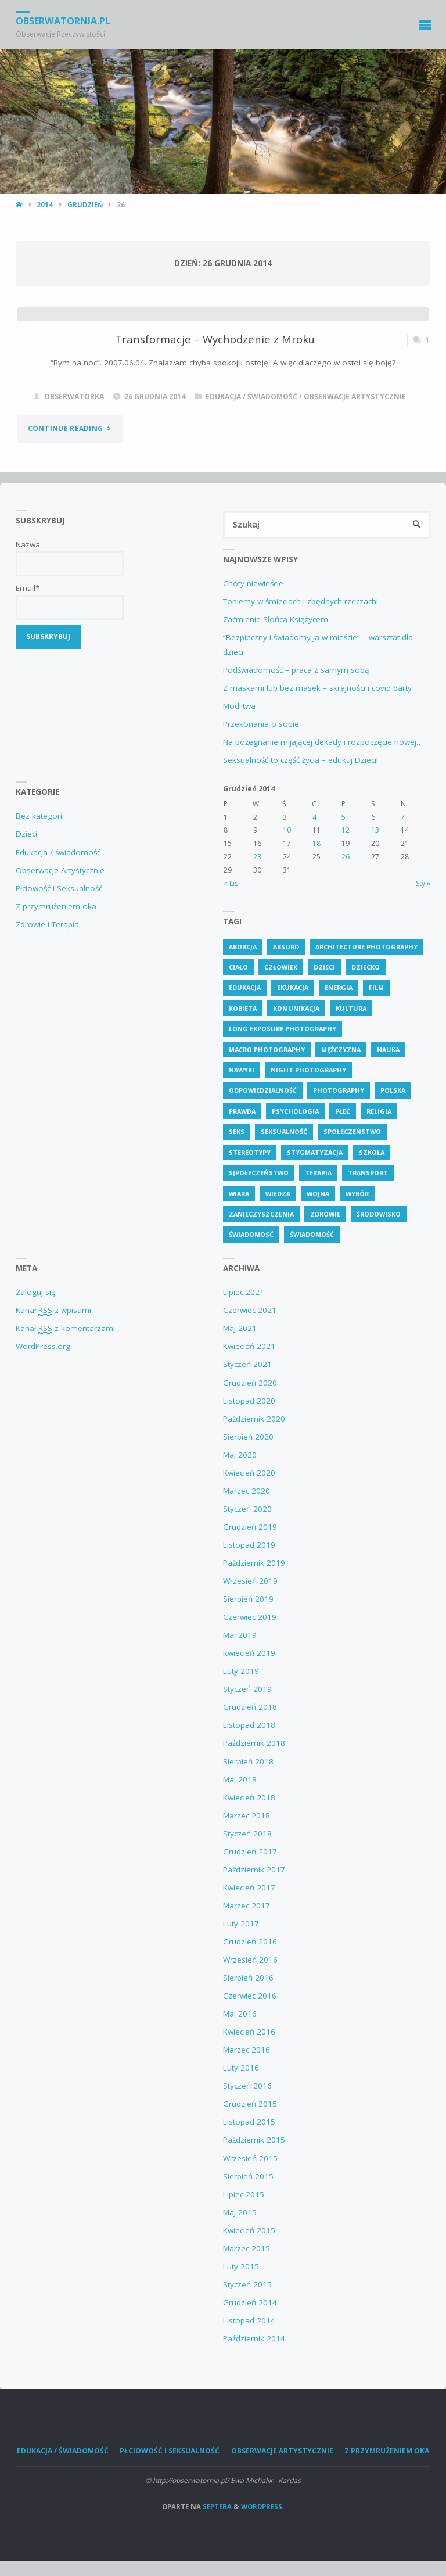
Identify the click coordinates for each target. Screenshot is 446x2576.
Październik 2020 (254, 1418)
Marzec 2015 (246, 2248)
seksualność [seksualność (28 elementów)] (284, 1131)
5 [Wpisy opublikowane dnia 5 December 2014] (343, 817)
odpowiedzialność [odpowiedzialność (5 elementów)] (263, 1090)
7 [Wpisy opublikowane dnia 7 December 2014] (403, 817)
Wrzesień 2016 (250, 1959)
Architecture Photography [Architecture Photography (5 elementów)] (366, 946)
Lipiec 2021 (243, 1292)
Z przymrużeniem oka (56, 906)
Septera (216, 2506)
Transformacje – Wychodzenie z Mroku (215, 339)
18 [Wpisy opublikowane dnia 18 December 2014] (316, 843)
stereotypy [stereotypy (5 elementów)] (250, 1152)
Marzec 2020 (246, 1491)
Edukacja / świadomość (251, 396)
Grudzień (85, 204)
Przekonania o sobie (261, 724)
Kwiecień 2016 (249, 2031)
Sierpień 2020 (248, 1436)
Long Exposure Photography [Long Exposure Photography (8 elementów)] (282, 1028)
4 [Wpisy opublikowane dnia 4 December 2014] (314, 817)
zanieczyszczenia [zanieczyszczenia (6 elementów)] (261, 1214)
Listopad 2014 (249, 2320)
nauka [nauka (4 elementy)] (388, 1049)
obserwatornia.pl (63, 21)
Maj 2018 (240, 1779)
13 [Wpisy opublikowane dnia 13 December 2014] (375, 830)
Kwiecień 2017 (249, 1887)
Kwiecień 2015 (249, 2230)
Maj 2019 (240, 1635)
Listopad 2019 (249, 1545)
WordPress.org (43, 1346)
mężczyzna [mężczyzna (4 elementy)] (341, 1049)
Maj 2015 (240, 2212)
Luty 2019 (241, 1671)
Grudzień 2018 (250, 1707)
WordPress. (262, 2506)
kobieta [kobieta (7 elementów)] (243, 1008)
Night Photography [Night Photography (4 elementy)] (308, 1069)
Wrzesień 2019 (250, 1581)
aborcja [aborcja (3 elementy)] (243, 946)
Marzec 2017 (246, 1905)
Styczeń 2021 (247, 1364)
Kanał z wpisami (53, 1310)
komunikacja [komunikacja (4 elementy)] (296, 1008)
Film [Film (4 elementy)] (376, 987)
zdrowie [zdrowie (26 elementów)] (325, 1214)
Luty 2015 (241, 2266)
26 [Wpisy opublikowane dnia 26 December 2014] (345, 857)
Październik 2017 (254, 1869)
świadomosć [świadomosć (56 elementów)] (251, 1234)
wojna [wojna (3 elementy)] (318, 1193)
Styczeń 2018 (247, 1833)
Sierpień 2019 (248, 1599)
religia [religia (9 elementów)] (378, 1111)
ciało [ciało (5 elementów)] (238, 967)
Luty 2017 (241, 1923)
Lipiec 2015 (243, 2194)
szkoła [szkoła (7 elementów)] (371, 1152)
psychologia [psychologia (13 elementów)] (295, 1111)
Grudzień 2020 (250, 1382)
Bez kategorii (40, 815)
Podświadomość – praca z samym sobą (296, 670)
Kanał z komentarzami (65, 1328)
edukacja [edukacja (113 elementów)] (245, 987)
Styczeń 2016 (247, 2085)
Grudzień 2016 (250, 1941)
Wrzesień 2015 (250, 2158)
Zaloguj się (36, 1292)
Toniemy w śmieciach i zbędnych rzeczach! (300, 601)
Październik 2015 (254, 2139)
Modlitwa (239, 706)
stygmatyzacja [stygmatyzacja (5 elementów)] (315, 1152)
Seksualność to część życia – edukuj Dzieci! (300, 760)
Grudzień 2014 (250, 2302)
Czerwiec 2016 (249, 1995)
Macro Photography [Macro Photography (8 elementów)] (267, 1049)
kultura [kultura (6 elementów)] (351, 1008)
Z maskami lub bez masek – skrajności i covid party (317, 688)
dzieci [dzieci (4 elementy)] (324, 967)
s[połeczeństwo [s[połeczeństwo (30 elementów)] (259, 1172)
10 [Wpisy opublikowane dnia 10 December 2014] (287, 830)
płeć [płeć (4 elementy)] (342, 1111)
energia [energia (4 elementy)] (339, 987)
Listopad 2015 (249, 2121)
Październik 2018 (254, 1743)
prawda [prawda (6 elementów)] (242, 1111)
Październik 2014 (254, 2338)
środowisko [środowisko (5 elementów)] (379, 1214)
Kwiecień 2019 (249, 1653)
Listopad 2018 (249, 1725)
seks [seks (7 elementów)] (236, 1131)
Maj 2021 (240, 1328)
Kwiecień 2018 (249, 1797)
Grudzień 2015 (250, 2103)
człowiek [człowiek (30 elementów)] (280, 967)
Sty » (423, 883)
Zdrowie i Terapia (47, 924)
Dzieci (26, 833)
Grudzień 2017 (250, 1851)
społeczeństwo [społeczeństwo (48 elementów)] (352, 1131)
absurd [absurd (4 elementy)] (286, 946)
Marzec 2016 (246, 2049)
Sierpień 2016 (248, 1977)
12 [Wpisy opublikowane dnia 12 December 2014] (345, 830)
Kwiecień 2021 (249, 1346)
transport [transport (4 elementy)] (368, 1172)
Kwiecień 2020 (249, 1473)
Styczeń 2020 (247, 1509)
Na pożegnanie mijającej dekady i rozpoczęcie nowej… (323, 742)
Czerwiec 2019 (249, 1617)
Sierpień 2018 (248, 1761)
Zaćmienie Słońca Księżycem (275, 619)
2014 (45, 204)
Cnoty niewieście (253, 583)
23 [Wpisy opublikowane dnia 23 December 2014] (257, 857)
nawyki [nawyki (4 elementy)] (241, 1069)
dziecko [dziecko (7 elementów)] (365, 967)
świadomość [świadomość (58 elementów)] (312, 1234)
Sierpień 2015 (248, 2176)
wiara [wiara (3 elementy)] (239, 1193)
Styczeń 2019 (247, 1689)
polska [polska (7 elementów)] (392, 1090)
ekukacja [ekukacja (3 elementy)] (292, 987)
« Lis (231, 883)
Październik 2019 (254, 1563)
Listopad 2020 (249, 1400)
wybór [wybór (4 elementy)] (357, 1193)
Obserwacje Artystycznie (355, 396)
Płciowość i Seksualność (59, 888)
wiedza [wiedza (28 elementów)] (277, 1193)
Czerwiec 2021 (249, 1310)
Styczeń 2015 (247, 2284)
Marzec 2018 (246, 1815)
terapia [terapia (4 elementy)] (318, 1172)
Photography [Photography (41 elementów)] (338, 1090)
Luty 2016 (241, 2067)
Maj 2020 (240, 1455)
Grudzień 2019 (250, 1527)
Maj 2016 (240, 2013)
